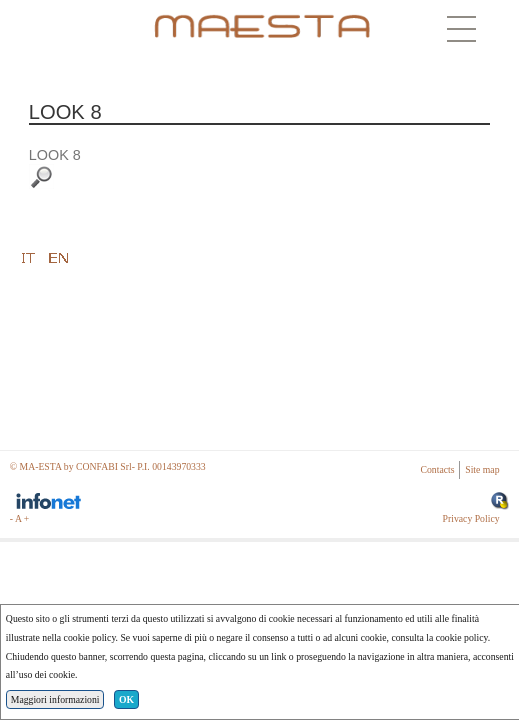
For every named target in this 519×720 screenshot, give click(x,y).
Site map (482, 469)
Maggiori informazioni (55, 699)
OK (126, 699)
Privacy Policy (471, 518)
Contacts (438, 469)
